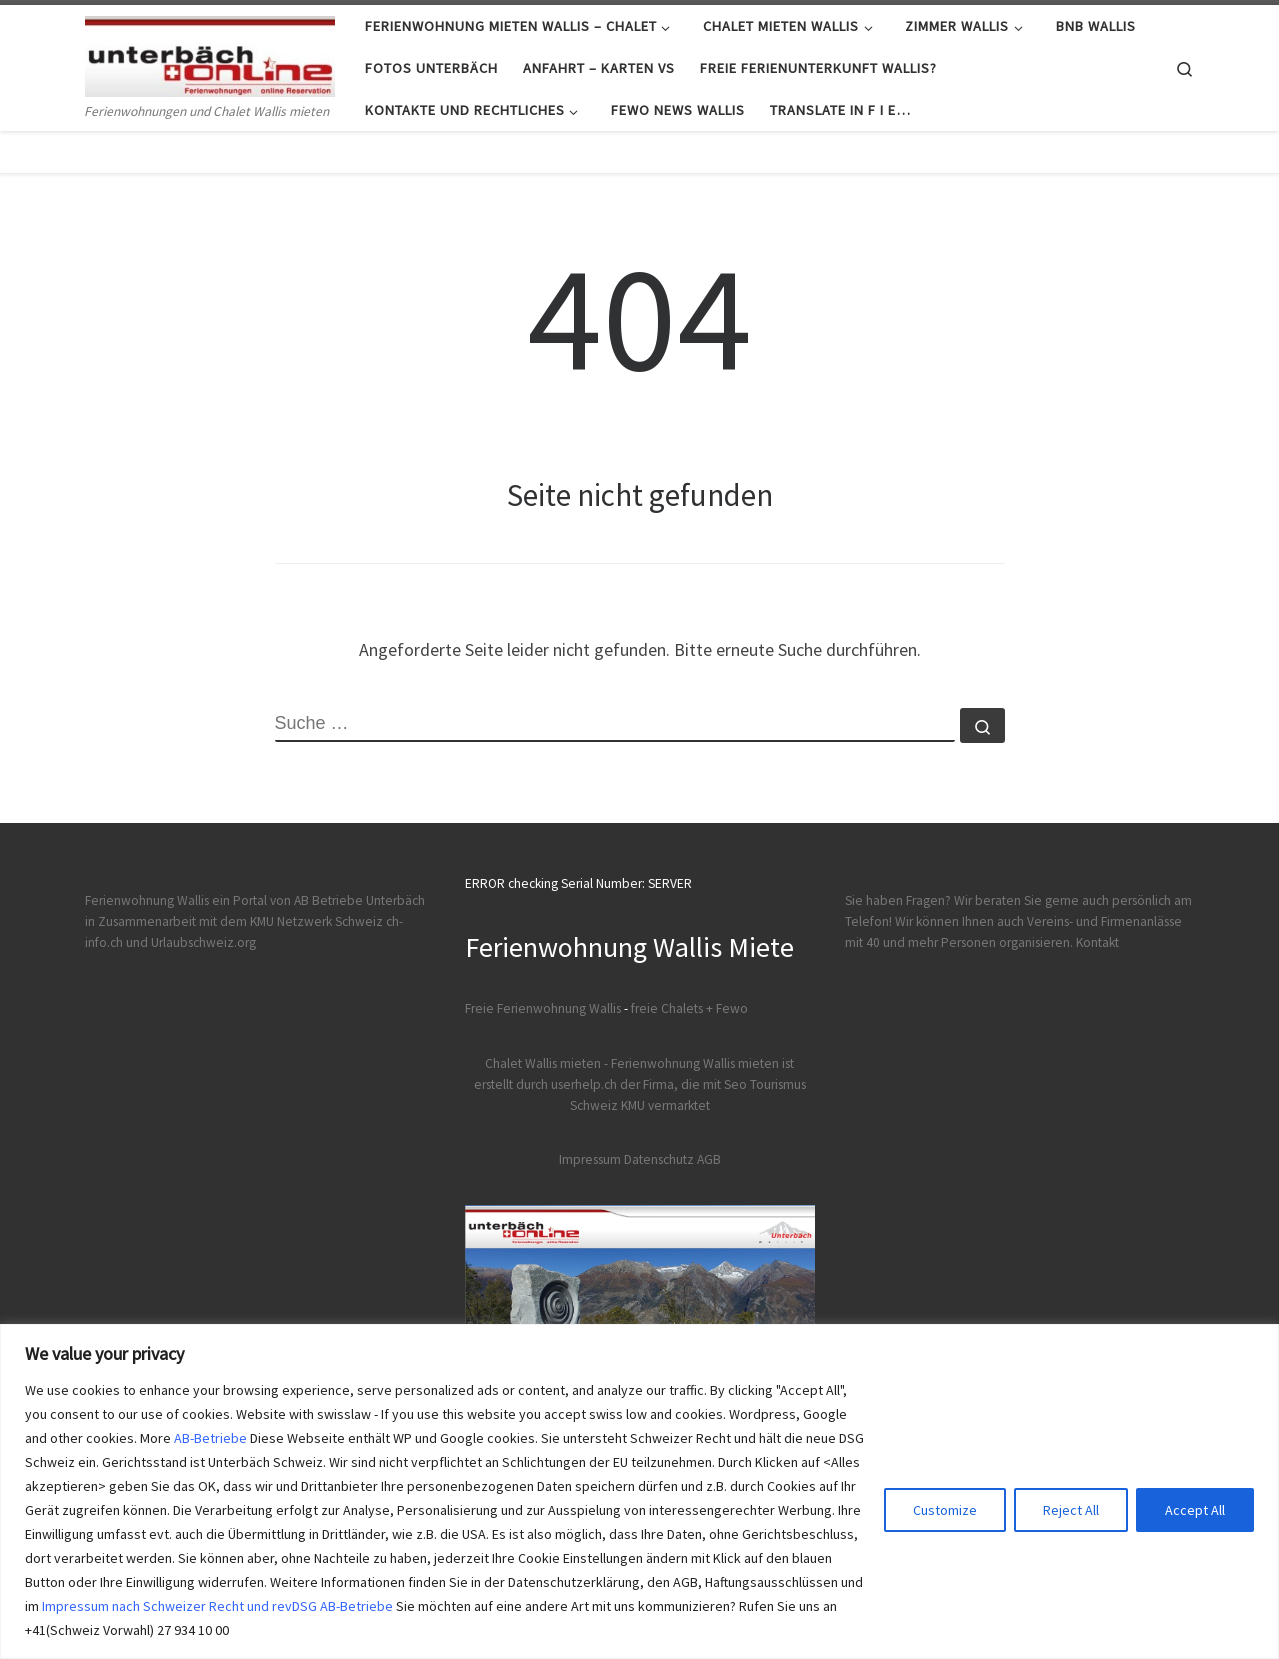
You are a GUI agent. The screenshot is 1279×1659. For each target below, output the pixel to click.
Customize (945, 1510)
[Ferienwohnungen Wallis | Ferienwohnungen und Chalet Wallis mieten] (210, 52)
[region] (639, 1491)
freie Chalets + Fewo (689, 1008)
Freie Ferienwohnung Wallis (543, 1008)
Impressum (590, 1159)
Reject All (1071, 1510)
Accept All (1195, 1510)
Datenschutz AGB (672, 1159)
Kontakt (1097, 942)
